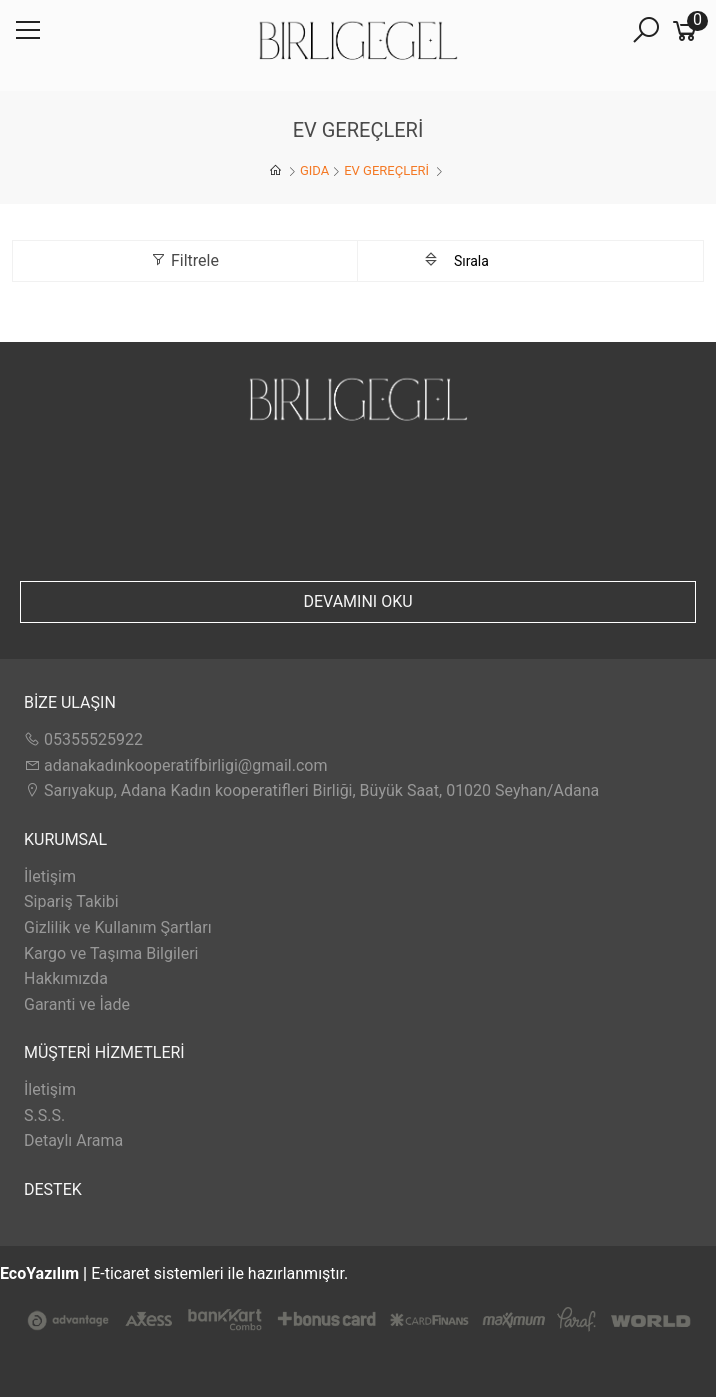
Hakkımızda (66, 978)
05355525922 (83, 739)
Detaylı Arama (73, 1140)
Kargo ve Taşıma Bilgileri (111, 953)
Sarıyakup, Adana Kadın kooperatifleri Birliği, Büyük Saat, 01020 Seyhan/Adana (311, 790)
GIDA (314, 170)
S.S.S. (44, 1115)
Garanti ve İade (77, 1004)
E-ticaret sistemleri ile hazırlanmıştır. (358, 1312)
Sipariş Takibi (71, 901)
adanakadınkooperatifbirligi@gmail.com (175, 765)
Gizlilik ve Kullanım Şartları (118, 927)
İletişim (50, 876)
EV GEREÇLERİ (388, 170)
